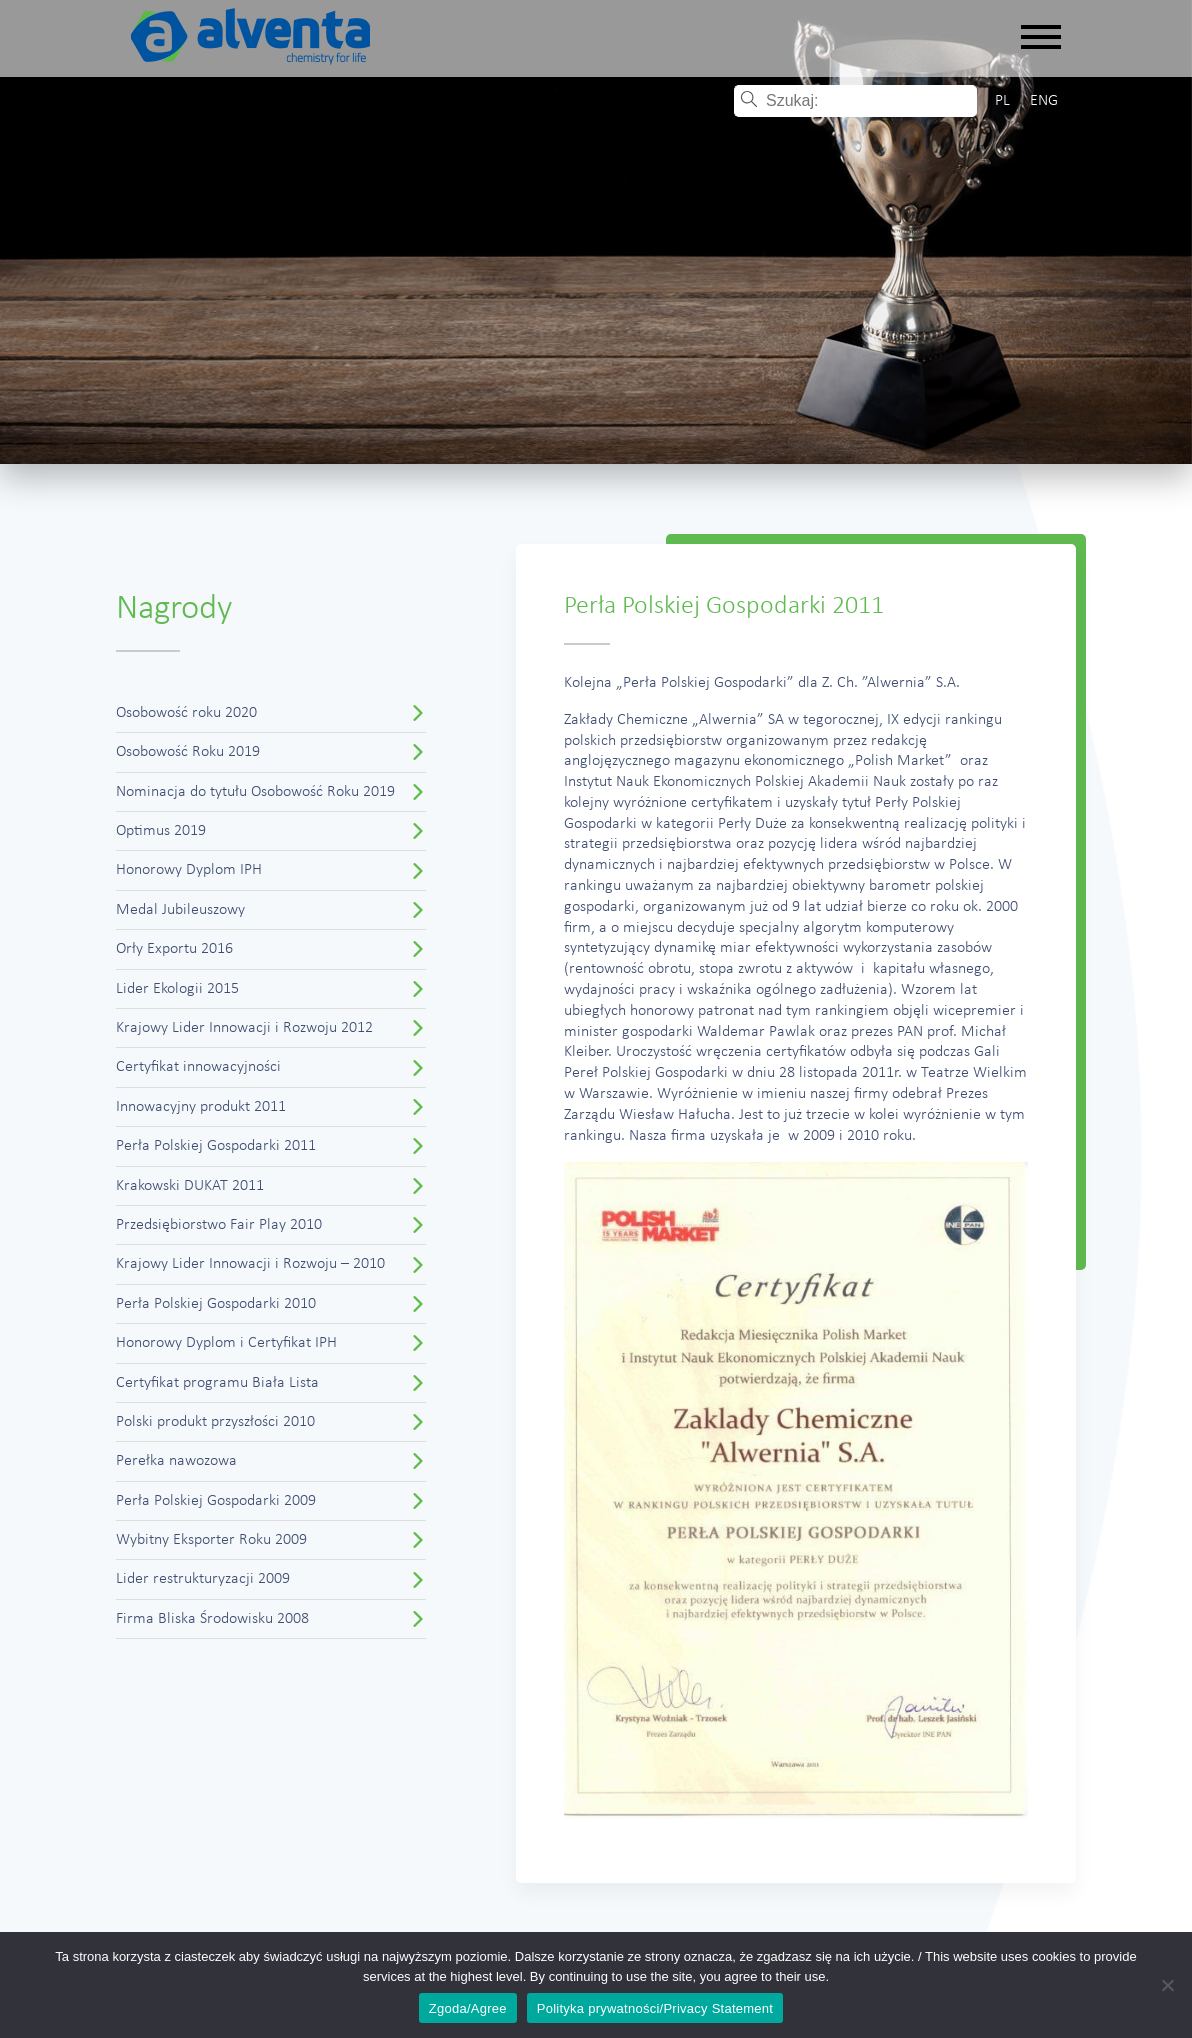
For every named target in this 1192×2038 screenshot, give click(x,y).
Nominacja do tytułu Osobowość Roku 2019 (255, 792)
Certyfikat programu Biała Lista (217, 1383)
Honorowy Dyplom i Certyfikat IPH (226, 1343)
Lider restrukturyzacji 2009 (203, 1579)
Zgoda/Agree (468, 2008)
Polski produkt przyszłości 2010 (215, 1422)
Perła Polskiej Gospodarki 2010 (216, 1304)
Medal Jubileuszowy (180, 910)
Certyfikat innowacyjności (198, 1067)
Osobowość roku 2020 (186, 713)
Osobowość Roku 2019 (188, 752)
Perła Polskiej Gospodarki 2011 (216, 1146)
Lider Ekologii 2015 (177, 989)
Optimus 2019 (161, 831)
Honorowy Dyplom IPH (189, 870)
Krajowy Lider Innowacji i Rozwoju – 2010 (250, 1264)
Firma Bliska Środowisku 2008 (212, 1619)
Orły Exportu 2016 (174, 949)
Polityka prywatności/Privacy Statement (655, 2008)
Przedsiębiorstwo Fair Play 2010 (219, 1225)
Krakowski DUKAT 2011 (190, 1186)
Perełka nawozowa (176, 1461)
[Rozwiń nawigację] (1041, 38)
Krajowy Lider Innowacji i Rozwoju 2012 (244, 1028)
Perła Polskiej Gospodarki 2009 (216, 1501)
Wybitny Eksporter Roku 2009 (211, 1540)
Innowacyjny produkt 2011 (201, 1107)
